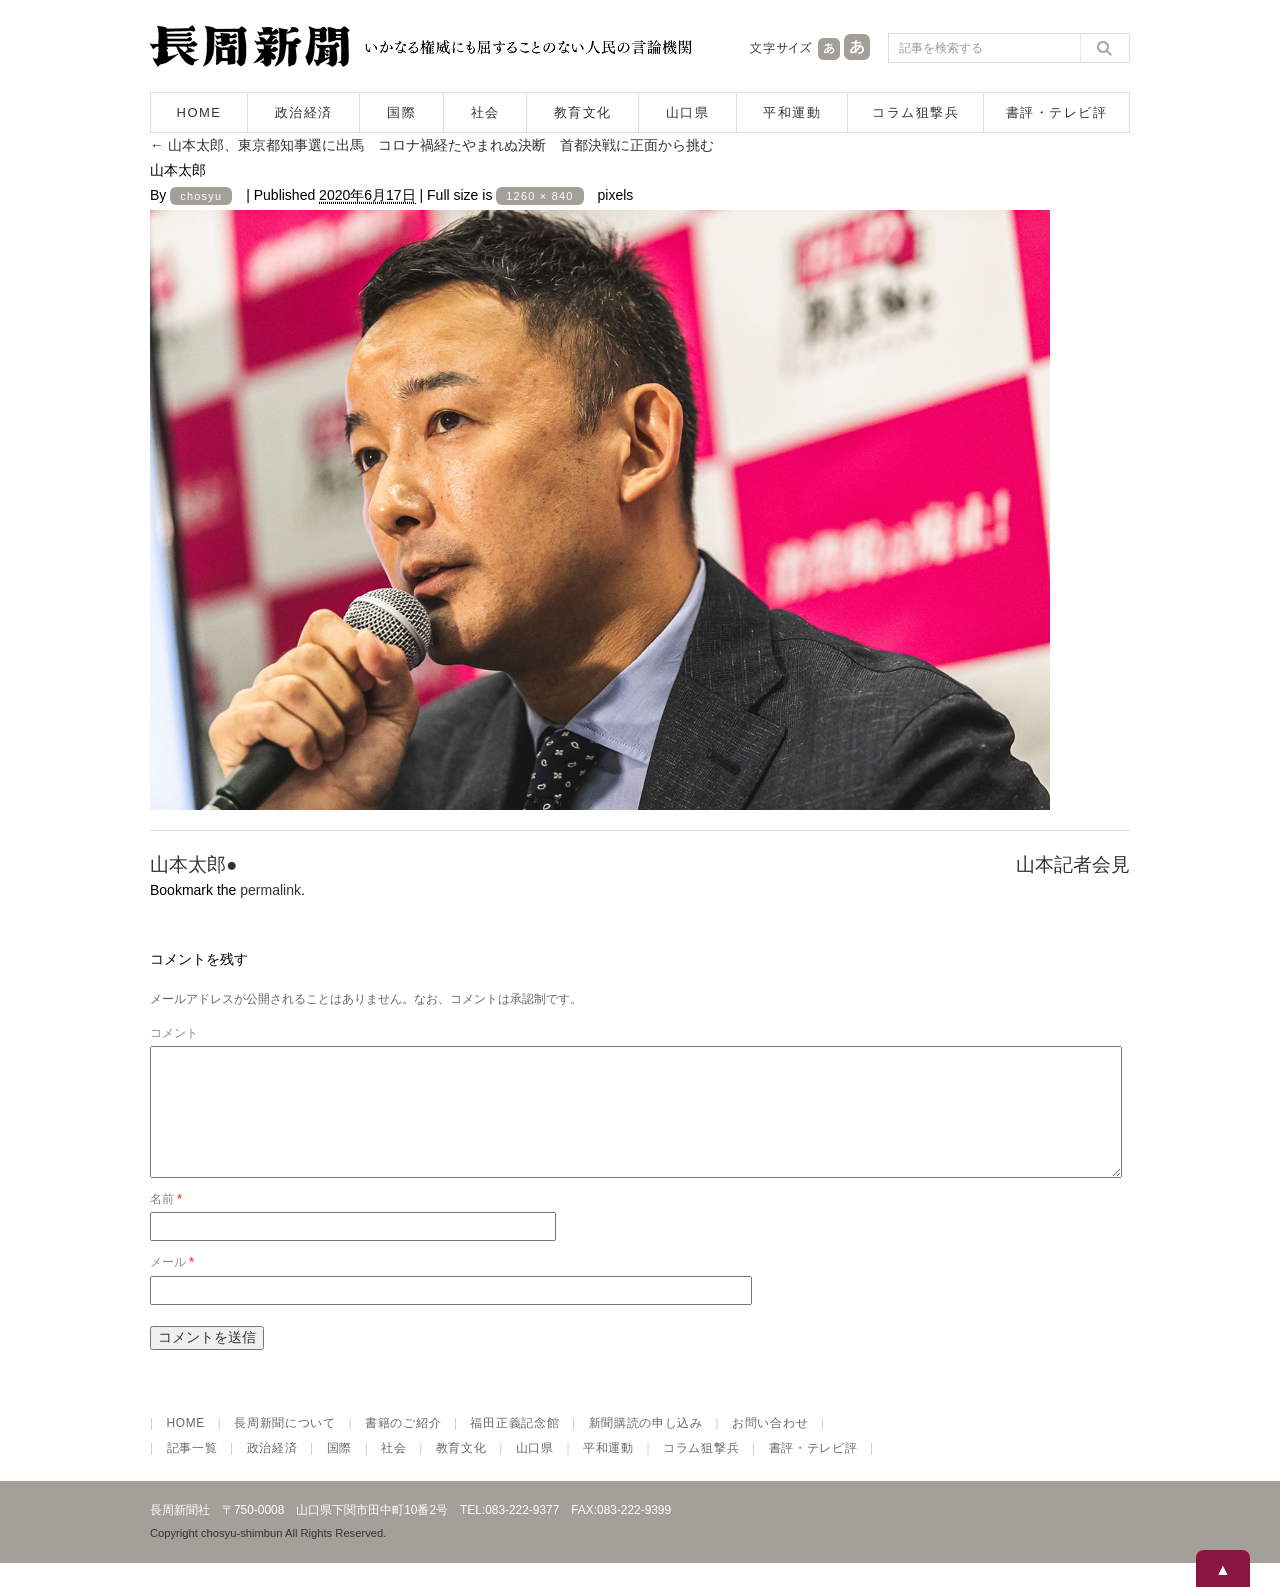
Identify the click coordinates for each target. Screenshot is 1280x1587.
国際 (401, 112)
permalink (270, 890)
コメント (174, 1033)
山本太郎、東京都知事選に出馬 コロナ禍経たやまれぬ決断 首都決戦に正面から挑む (432, 145)
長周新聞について (285, 1447)
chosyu (201, 196)
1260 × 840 (539, 196)
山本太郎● (193, 864)
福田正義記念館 (514, 1447)
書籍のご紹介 (403, 1447)
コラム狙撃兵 (915, 112)
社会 (485, 112)
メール (172, 1286)
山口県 (688, 112)
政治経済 (304, 112)
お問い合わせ (770, 1447)
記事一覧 (192, 1472)
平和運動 (792, 112)
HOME (199, 112)
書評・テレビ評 (1057, 112)
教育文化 (583, 112)
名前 (166, 1223)
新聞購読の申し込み (646, 1447)
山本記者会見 (1073, 864)
